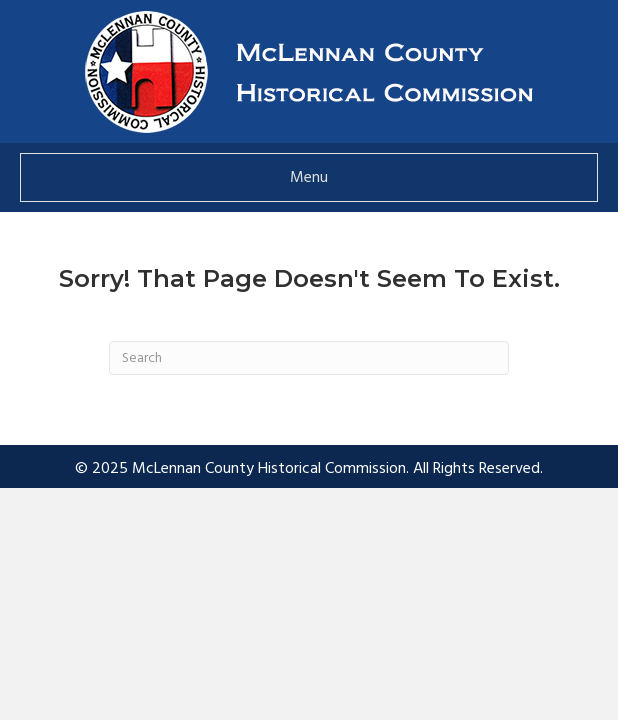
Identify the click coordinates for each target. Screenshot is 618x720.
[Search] (309, 358)
